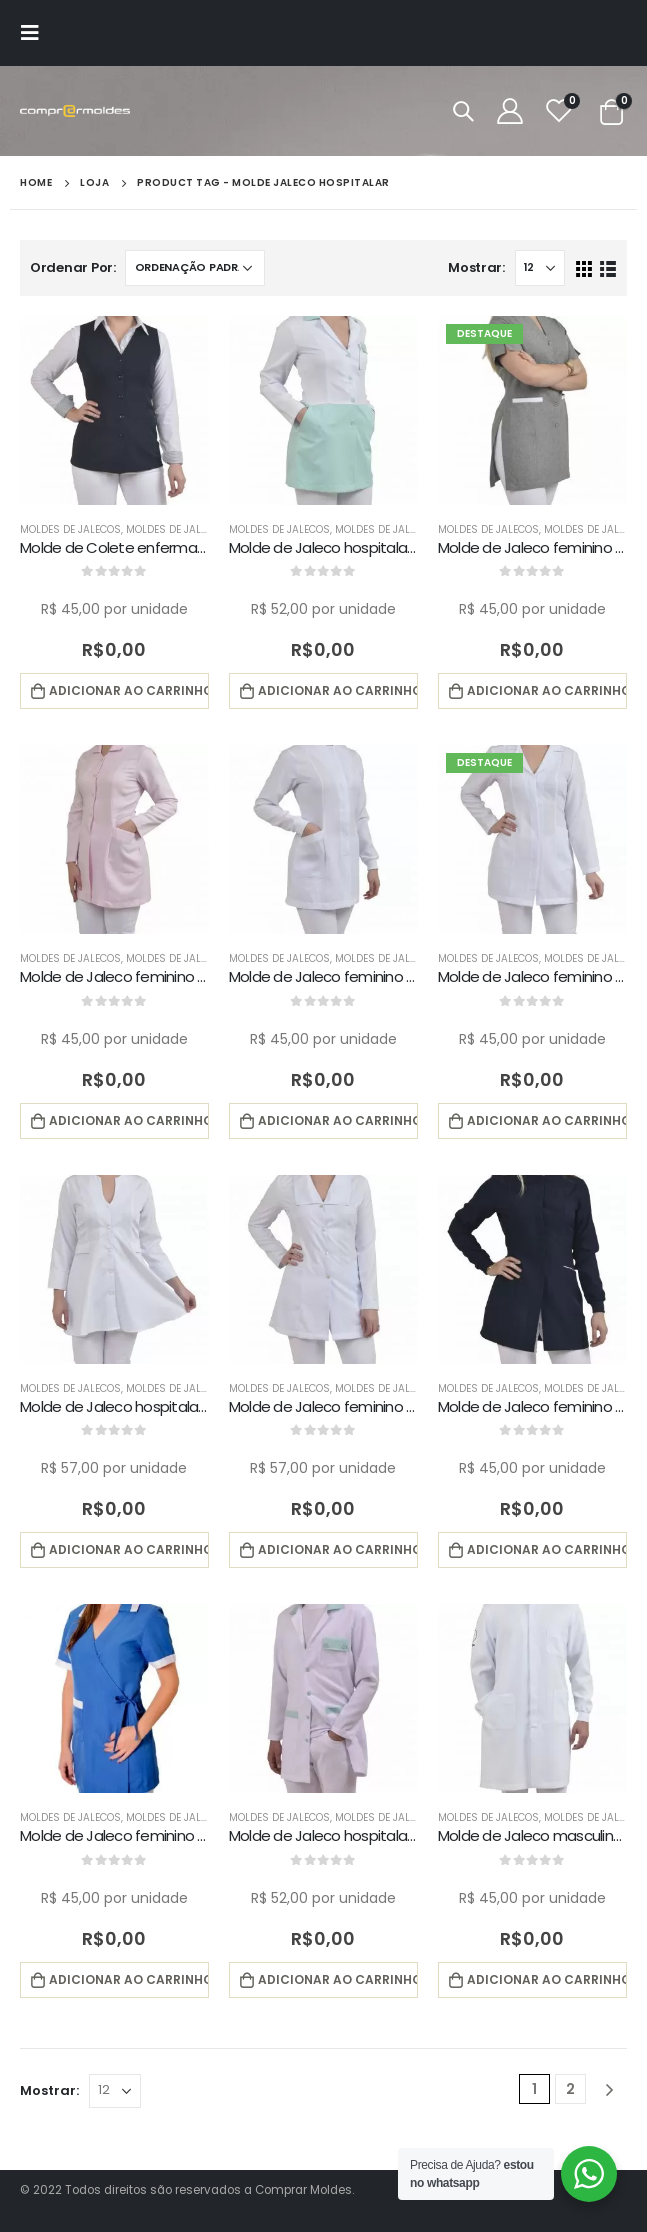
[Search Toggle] (463, 111)
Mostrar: (476, 267)
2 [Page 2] (570, 2089)
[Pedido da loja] (195, 268)
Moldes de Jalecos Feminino (202, 529)
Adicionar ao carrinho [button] (129, 690)
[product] (114, 410)
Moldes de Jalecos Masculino (417, 1817)
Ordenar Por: (73, 267)
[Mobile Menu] (36, 33)
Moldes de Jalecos (70, 529)
